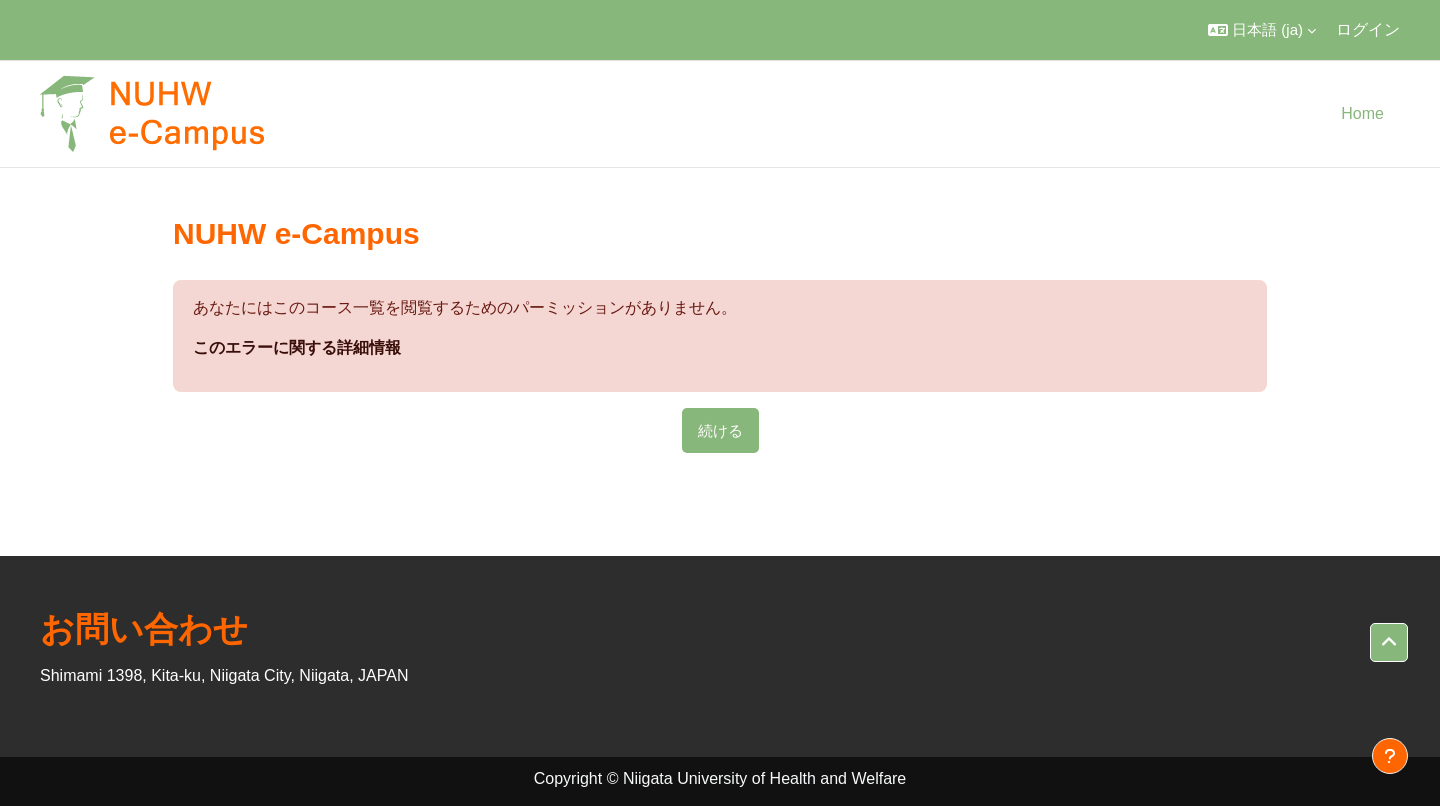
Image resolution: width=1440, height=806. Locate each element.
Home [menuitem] (1362, 113)
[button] (1262, 30)
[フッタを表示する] (1390, 756)
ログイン (1368, 29)
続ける (720, 430)
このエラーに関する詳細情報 (297, 347)
